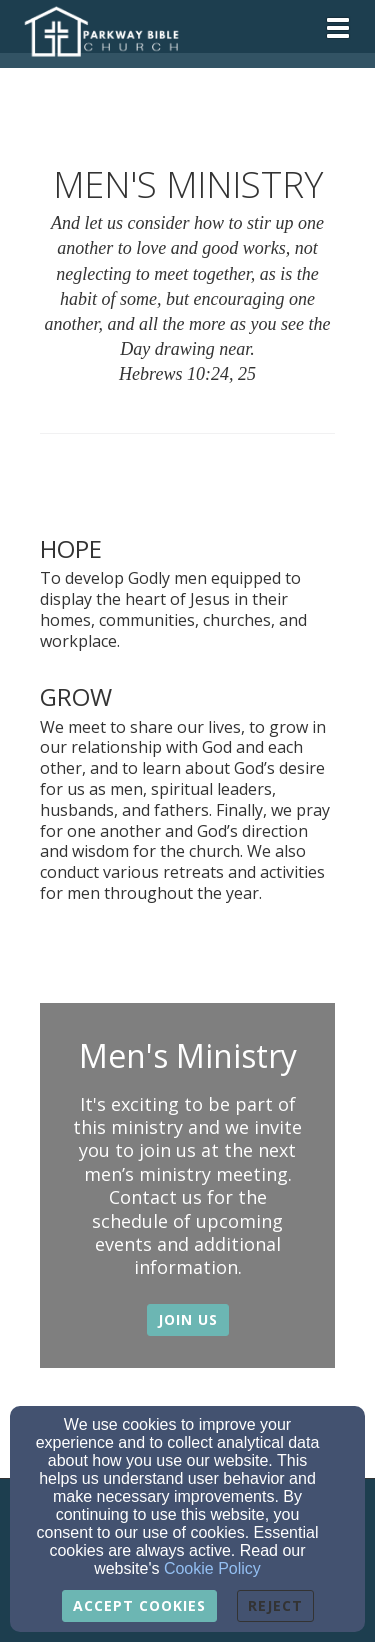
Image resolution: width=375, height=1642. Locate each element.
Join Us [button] (188, 1319)
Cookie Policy (212, 1568)
